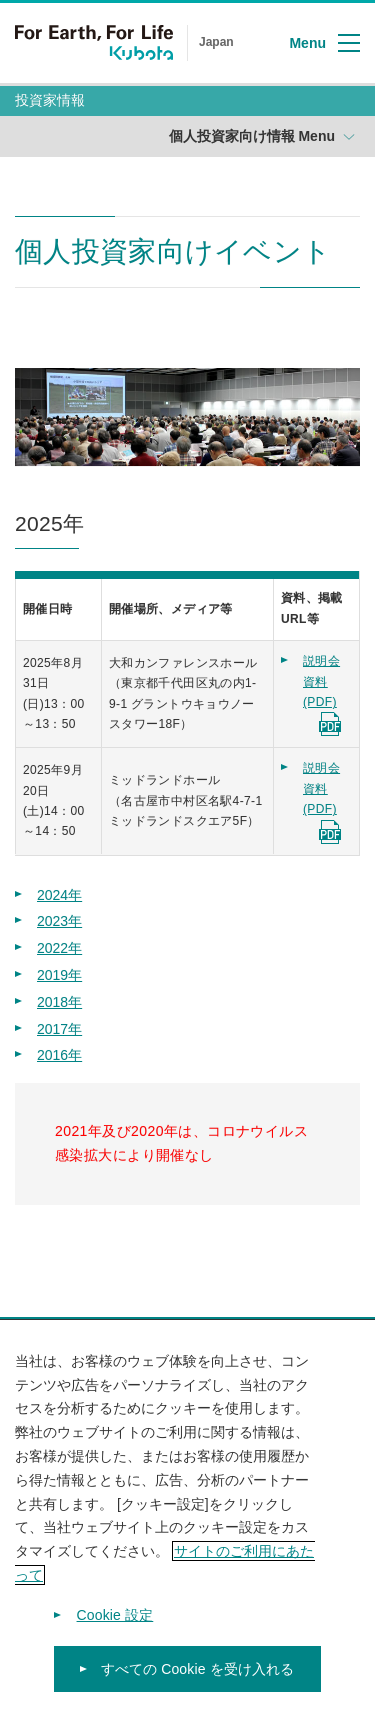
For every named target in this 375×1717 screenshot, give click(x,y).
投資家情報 (50, 100)
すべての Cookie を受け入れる (198, 1678)
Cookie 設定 (115, 1624)
